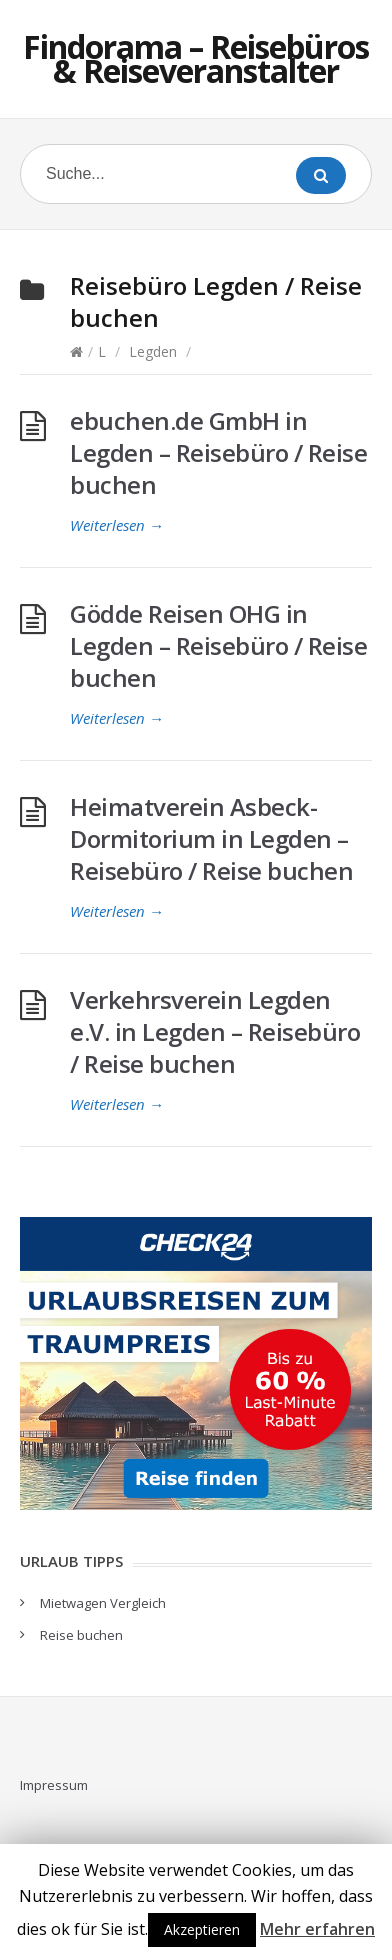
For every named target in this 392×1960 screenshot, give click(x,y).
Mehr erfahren (317, 1929)
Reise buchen (81, 1635)
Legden (153, 351)
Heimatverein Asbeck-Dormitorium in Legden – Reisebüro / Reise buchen (211, 838)
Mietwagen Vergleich (103, 1603)
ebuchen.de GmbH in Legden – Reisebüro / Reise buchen (218, 452)
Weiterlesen (117, 525)
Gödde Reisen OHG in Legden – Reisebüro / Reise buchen (218, 645)
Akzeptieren (202, 1929)
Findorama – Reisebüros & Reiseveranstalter (196, 58)
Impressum (54, 1785)
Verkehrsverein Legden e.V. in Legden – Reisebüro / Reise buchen (215, 1031)
